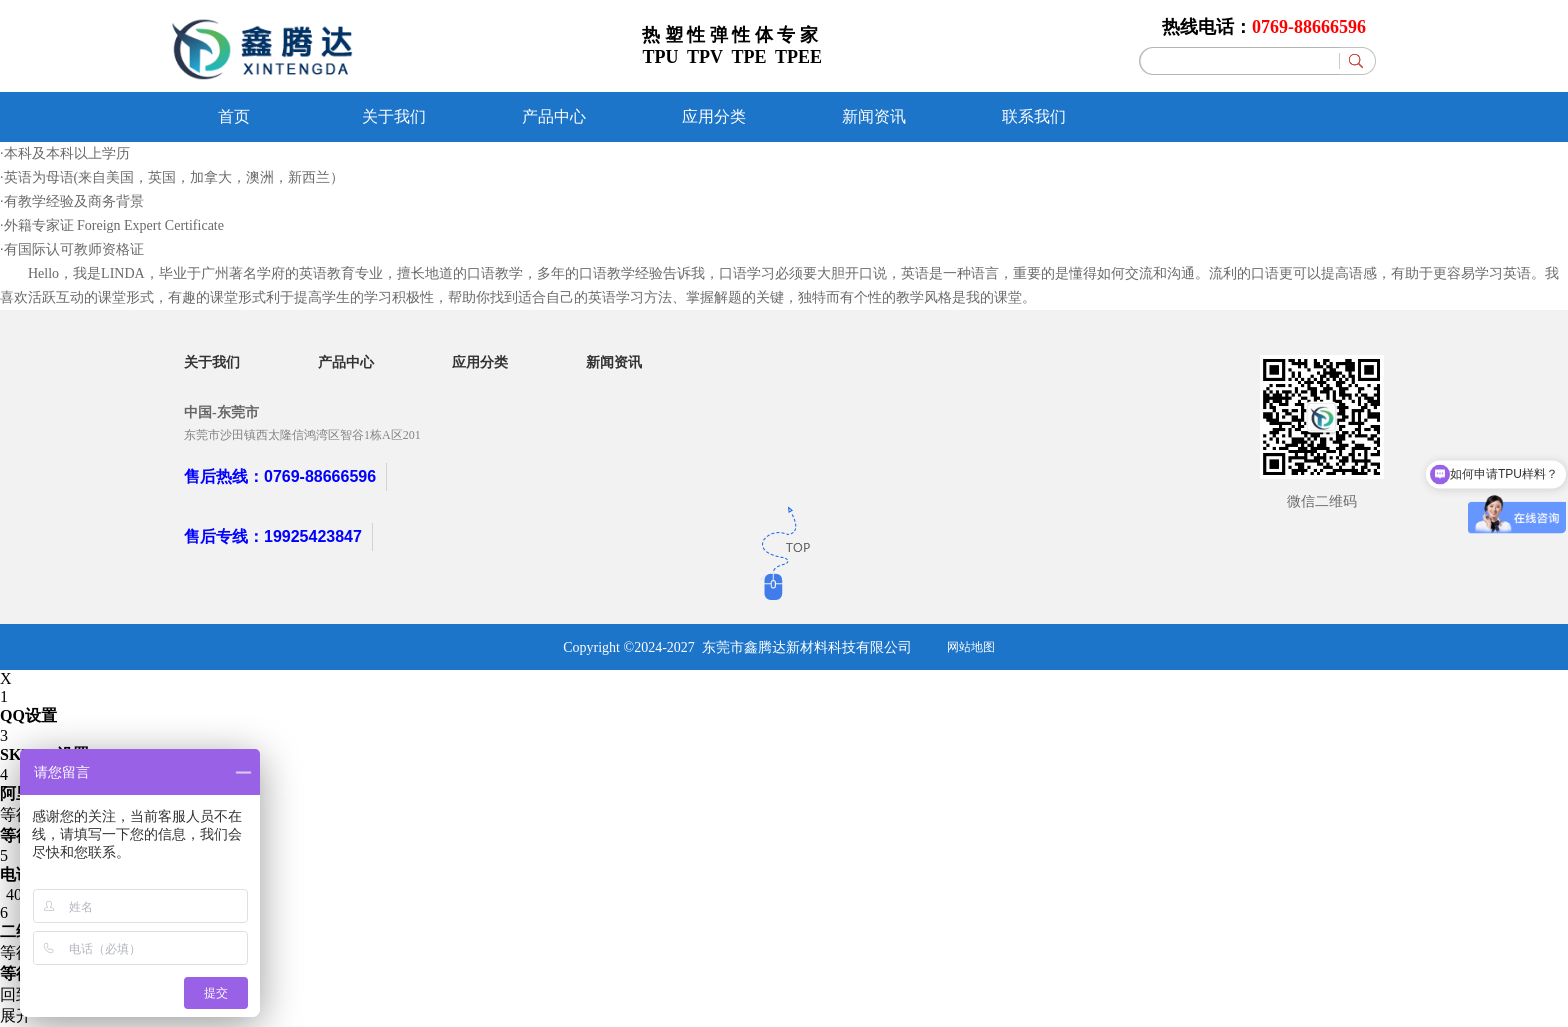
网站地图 (971, 647)
